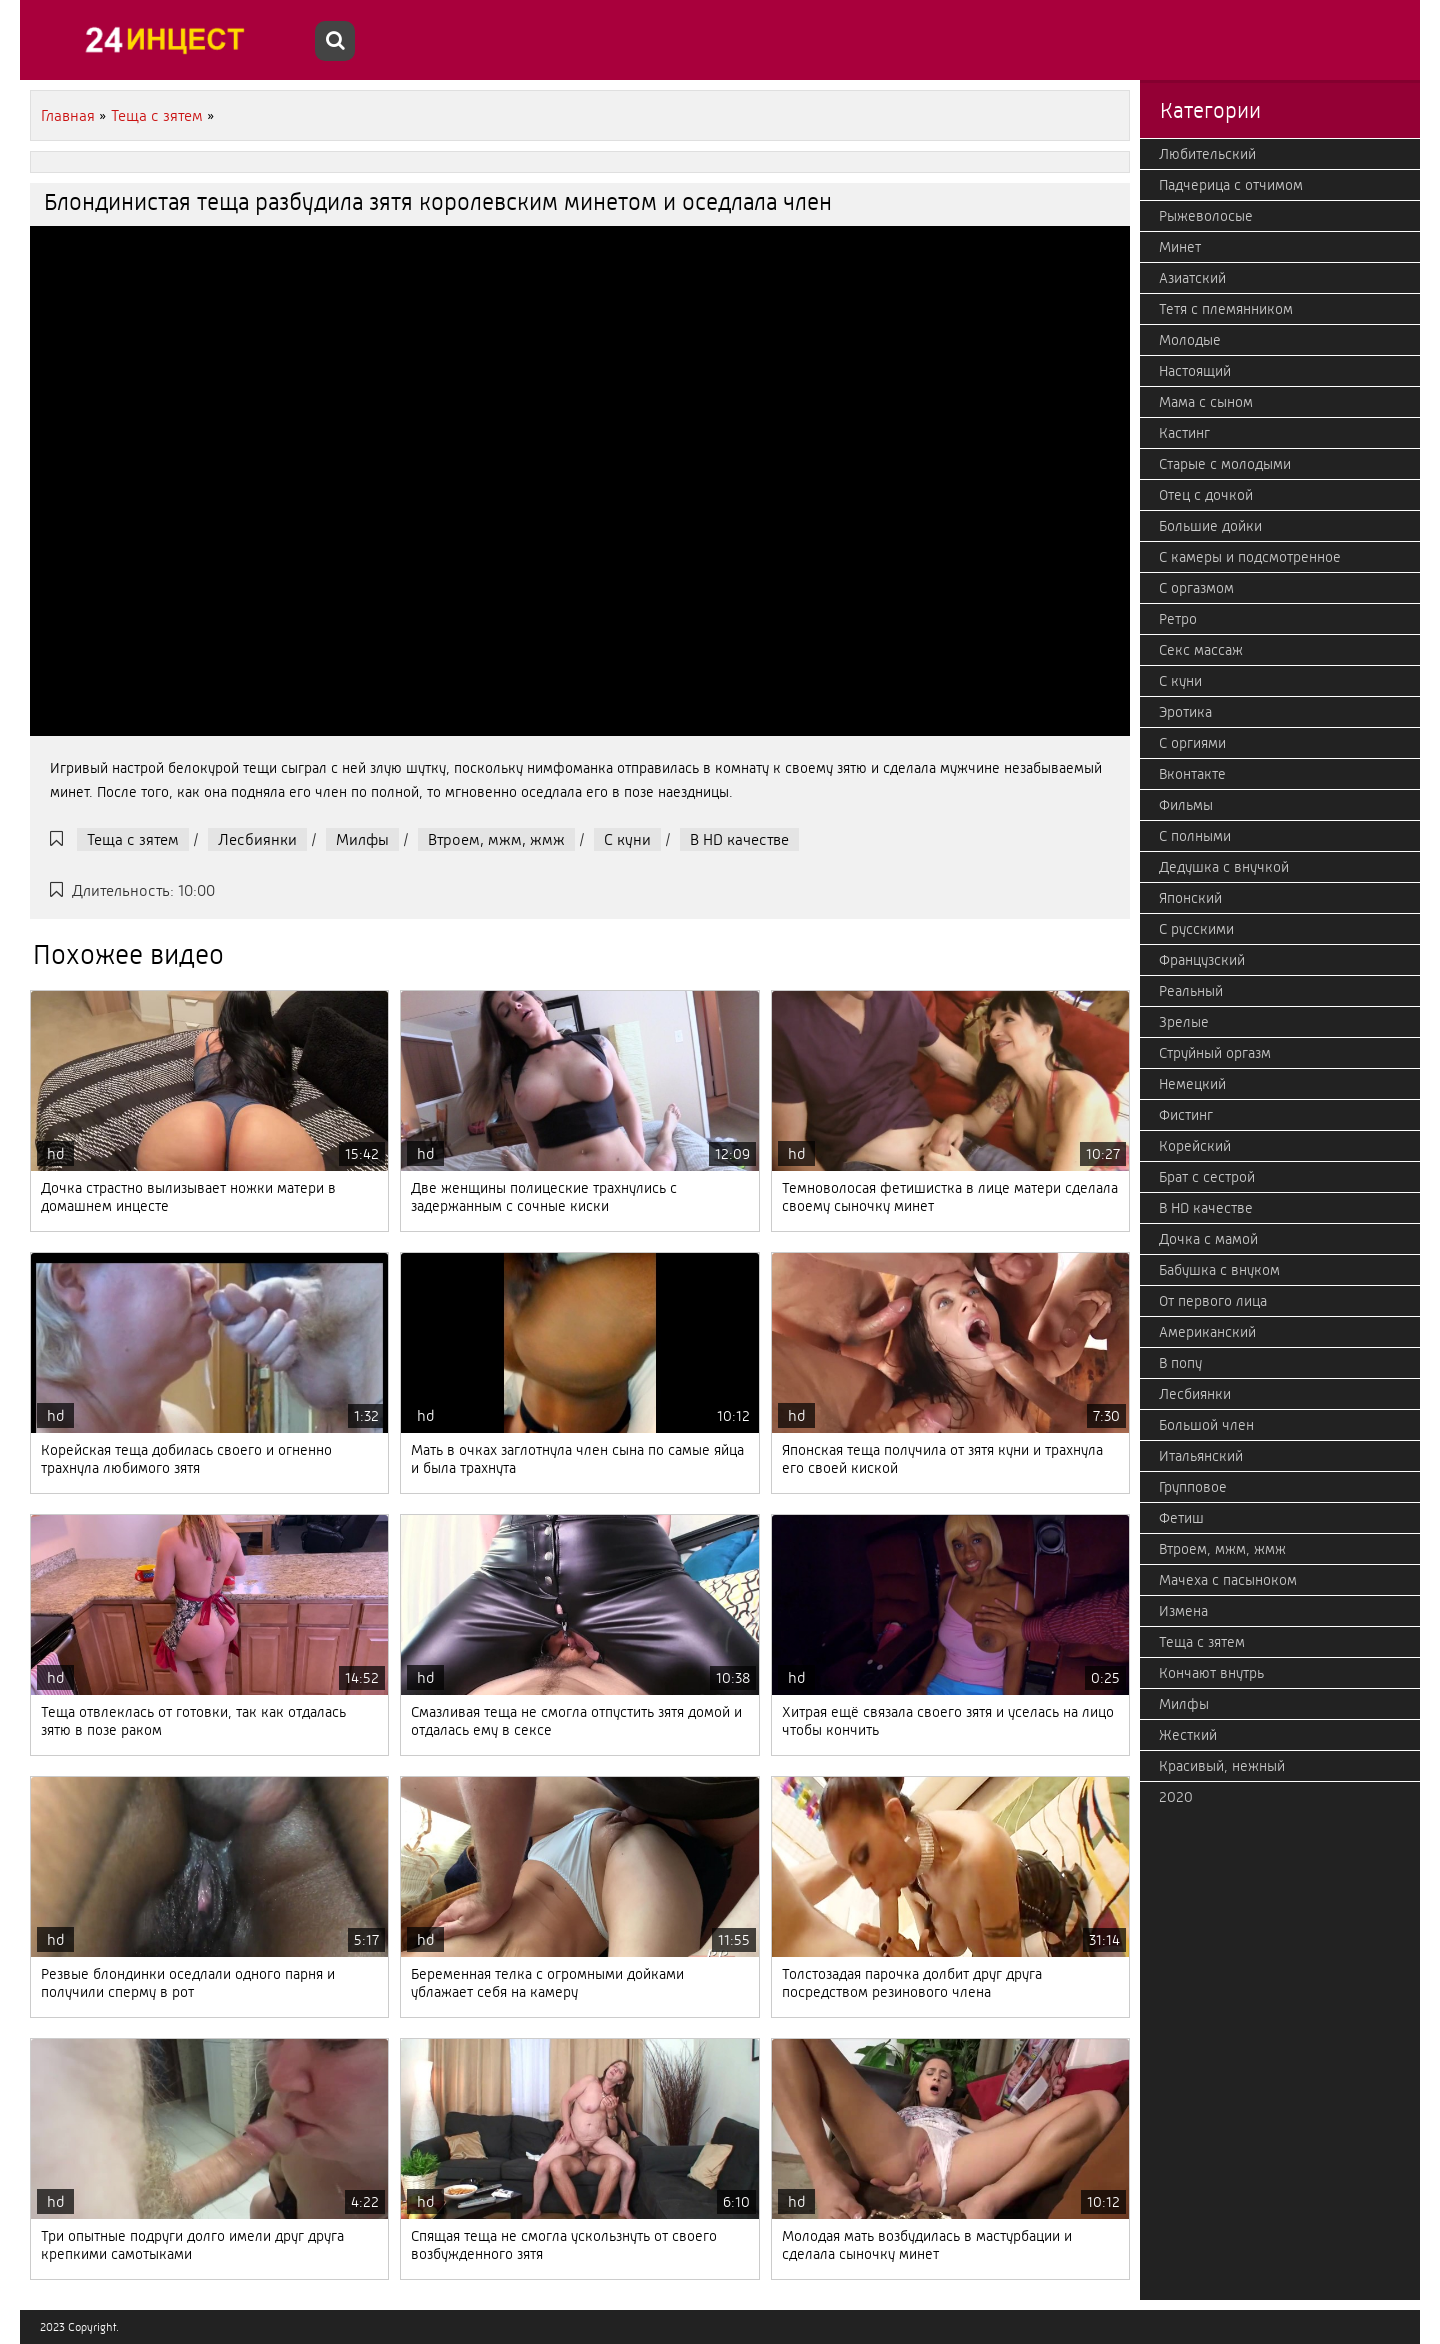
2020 (1176, 1797)
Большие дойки (1210, 526)
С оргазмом (1196, 588)
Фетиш (1181, 1518)
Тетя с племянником (1226, 309)
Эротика (1185, 712)
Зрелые (1184, 1022)
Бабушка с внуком (1219, 1270)
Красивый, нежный (1222, 1766)
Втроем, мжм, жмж (496, 839)
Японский (1190, 898)
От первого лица (1213, 1301)
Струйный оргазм (1215, 1053)
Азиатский (1192, 278)
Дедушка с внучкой (1224, 867)
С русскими (1196, 929)
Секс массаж (1201, 650)
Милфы (362, 839)
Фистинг (1186, 1115)
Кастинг (1184, 433)
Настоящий (1195, 371)
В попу (1180, 1363)
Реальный (1191, 991)
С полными (1195, 836)
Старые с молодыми (1225, 464)
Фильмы (1186, 805)
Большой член (1206, 1425)
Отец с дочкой (1206, 495)
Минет (1180, 247)
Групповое (1193, 1487)
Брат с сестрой (1207, 1177)
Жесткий (1188, 1735)
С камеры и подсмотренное (1250, 557)
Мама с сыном (1206, 402)
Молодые (1190, 340)
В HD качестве (739, 839)
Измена (1183, 1611)
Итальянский (1201, 1456)
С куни (627, 839)
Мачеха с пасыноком (1228, 1580)
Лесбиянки (257, 839)
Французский (1202, 960)
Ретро (1178, 619)
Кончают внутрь (1211, 1673)
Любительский (1207, 154)
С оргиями (1192, 743)
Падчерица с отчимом (1231, 185)
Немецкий (1192, 1084)
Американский (1207, 1332)
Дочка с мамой (1208, 1239)
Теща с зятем (133, 839)
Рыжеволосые (1206, 216)
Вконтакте (1192, 774)
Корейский (1195, 1146)
